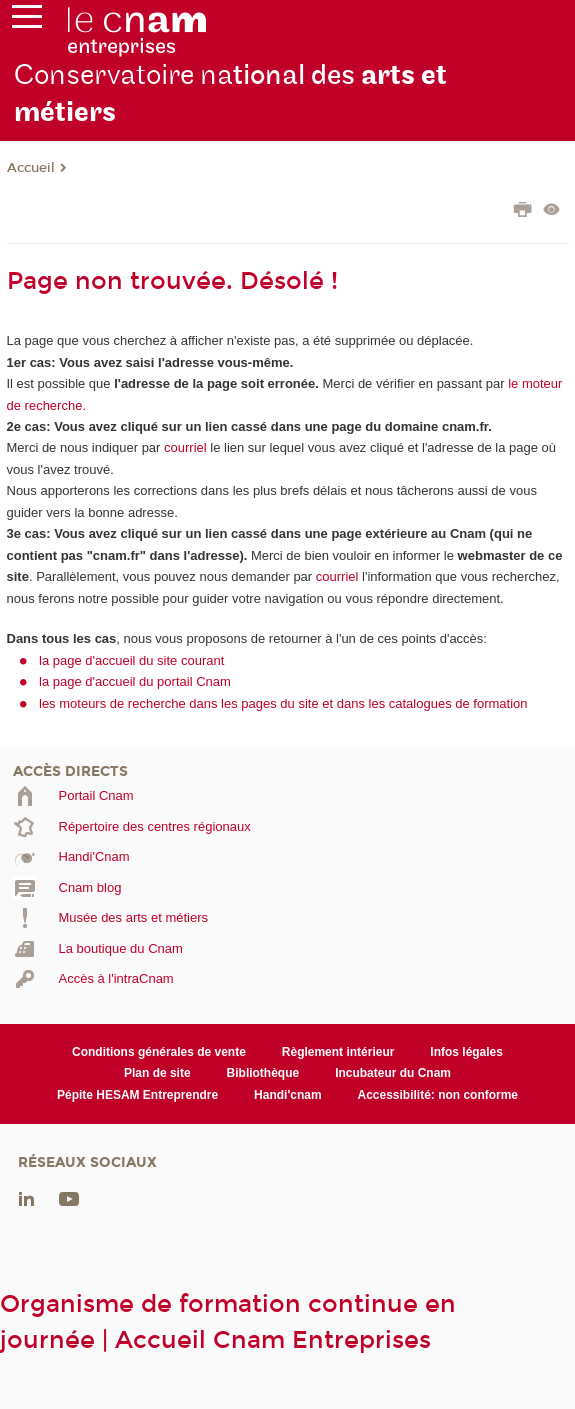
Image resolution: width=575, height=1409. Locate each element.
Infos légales (466, 1052)
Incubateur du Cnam (393, 1073)
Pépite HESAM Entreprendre (137, 1095)
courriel (185, 447)
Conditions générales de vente (159, 1052)
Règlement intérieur (338, 1052)
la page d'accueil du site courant (131, 660)
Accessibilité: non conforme (438, 1095)
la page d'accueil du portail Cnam (135, 681)
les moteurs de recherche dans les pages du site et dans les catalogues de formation (283, 703)
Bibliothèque (263, 1073)
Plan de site (157, 1073)
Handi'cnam (287, 1095)
